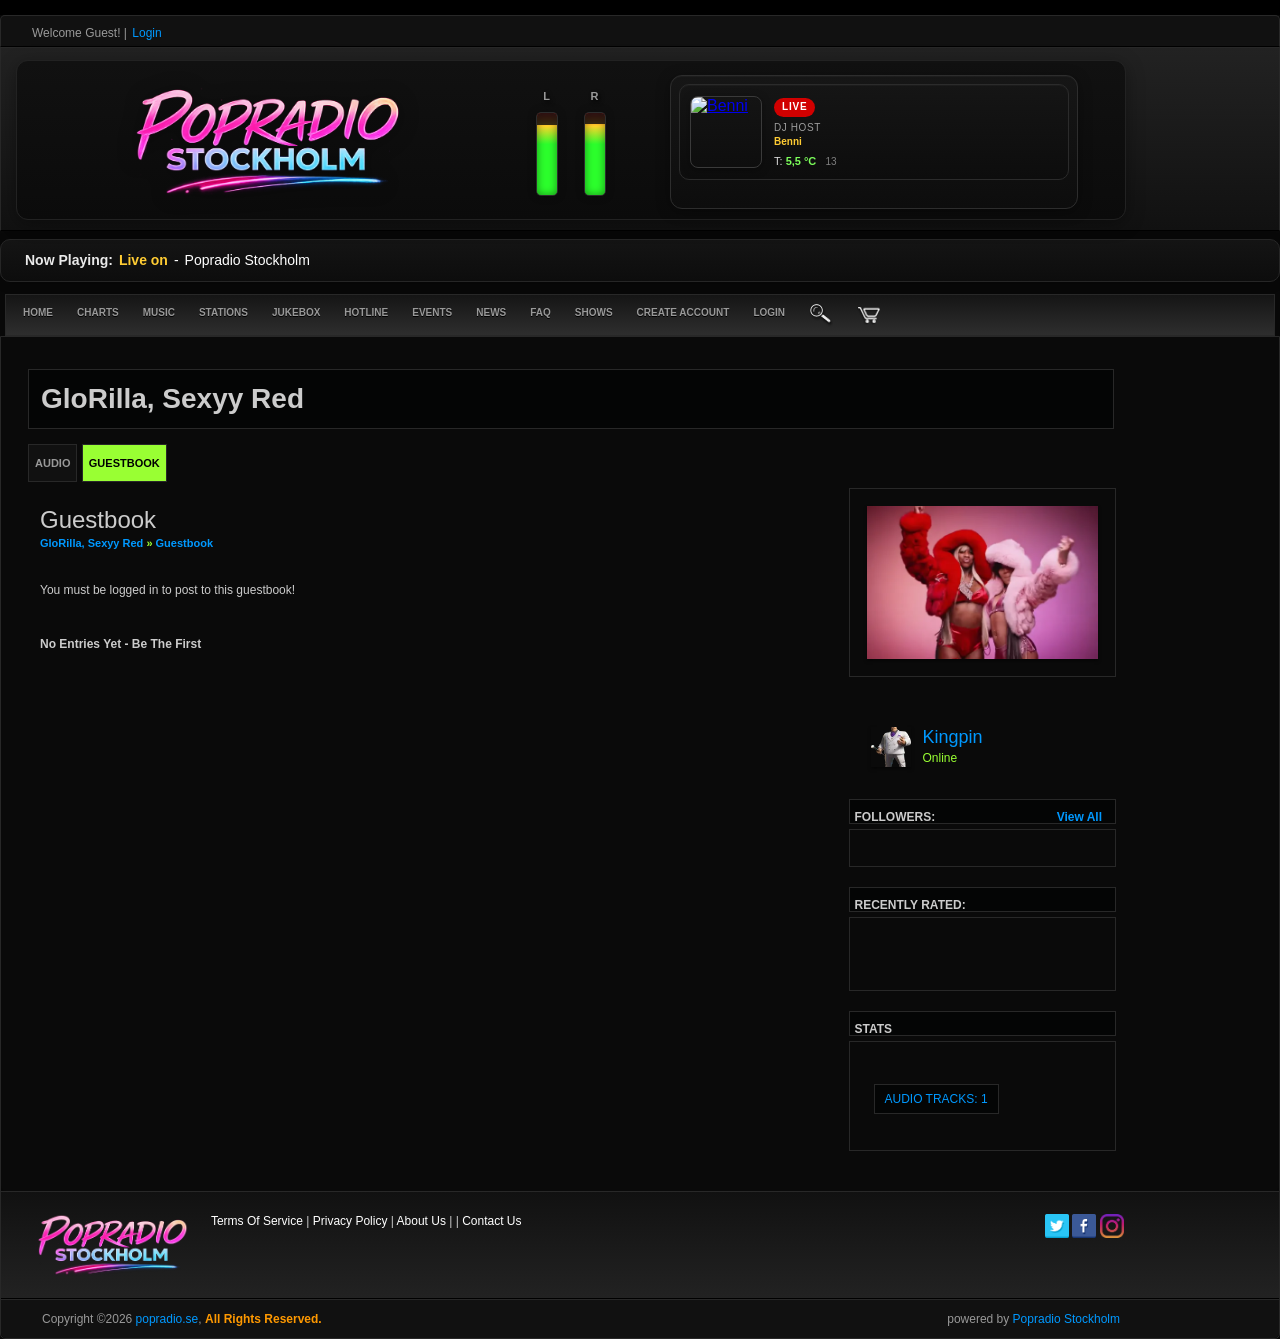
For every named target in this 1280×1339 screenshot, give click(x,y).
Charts (98, 312)
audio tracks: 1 (936, 1099)
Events (432, 312)
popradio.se (167, 1319)
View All (1079, 817)
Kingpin (953, 737)
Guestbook (184, 543)
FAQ (540, 312)
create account (683, 312)
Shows (594, 312)
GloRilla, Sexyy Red (91, 543)
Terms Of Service (257, 1221)
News (491, 312)
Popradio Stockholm (1066, 1319)
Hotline (366, 312)
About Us (421, 1221)
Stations (223, 312)
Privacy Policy (350, 1221)
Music (159, 312)
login (769, 312)
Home (38, 312)
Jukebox (296, 312)
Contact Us (491, 1221)
